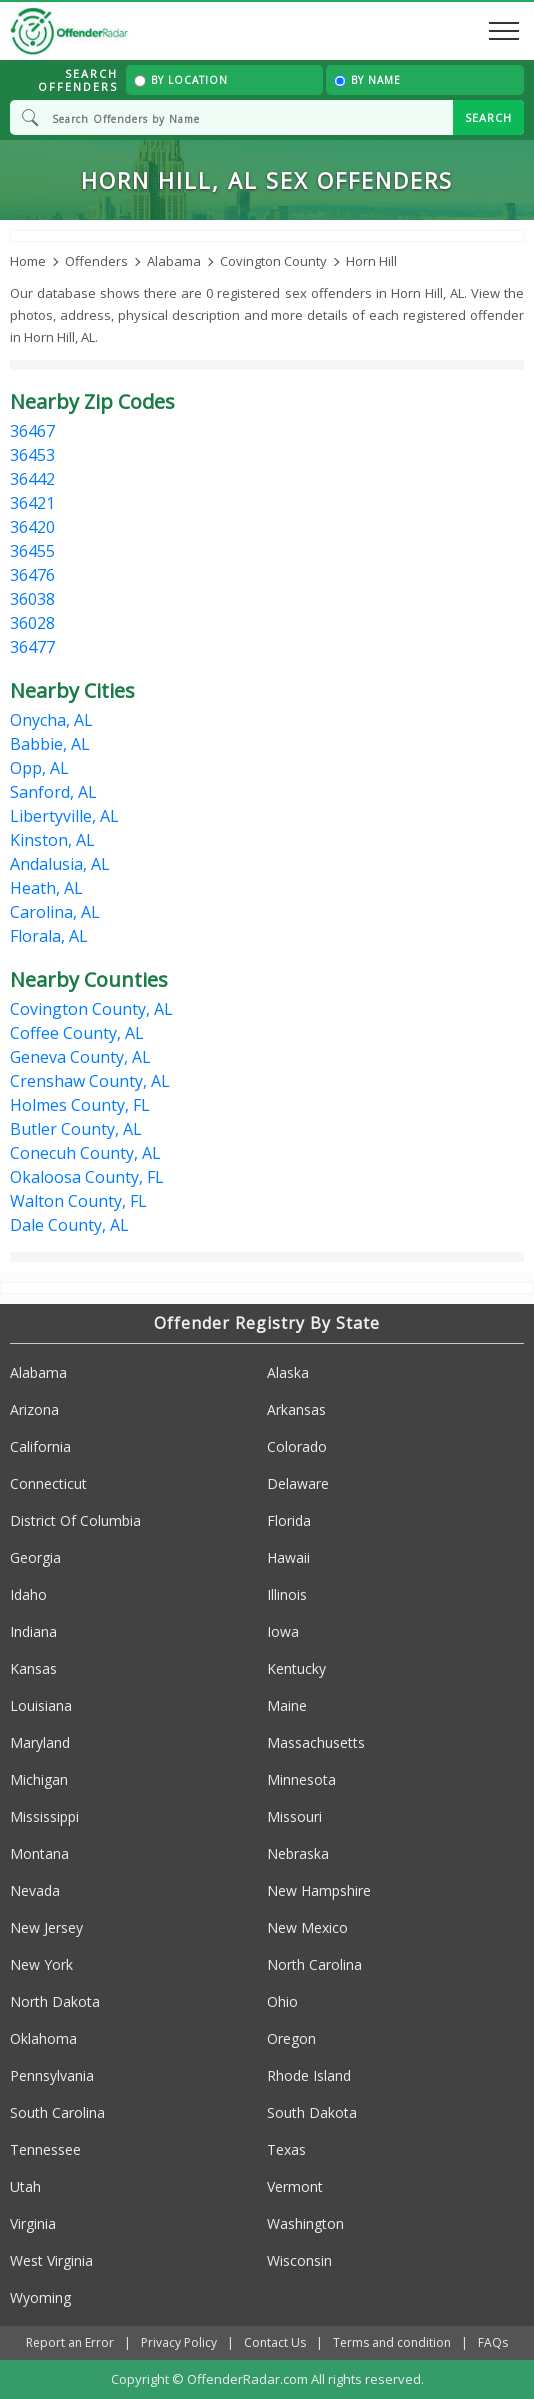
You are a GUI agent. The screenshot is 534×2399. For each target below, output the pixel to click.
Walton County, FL (78, 1201)
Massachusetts (316, 1742)
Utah (25, 2186)
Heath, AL (46, 888)
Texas (286, 2149)
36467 (32, 431)
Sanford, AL (53, 792)
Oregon (291, 2038)
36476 (32, 575)
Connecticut (48, 1483)
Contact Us (275, 2342)
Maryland (40, 1742)
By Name (367, 80)
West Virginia (51, 2260)
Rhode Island (309, 2075)
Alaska (288, 1372)
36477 (32, 647)
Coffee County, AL (77, 1033)
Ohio (282, 2001)
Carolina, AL (55, 912)
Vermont (295, 2186)
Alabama (38, 1372)
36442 (32, 479)
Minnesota (301, 1779)
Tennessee (45, 2149)
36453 (32, 455)
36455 (32, 551)
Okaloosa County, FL (87, 1177)
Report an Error (70, 2342)
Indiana (33, 1631)
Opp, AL (39, 768)
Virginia (33, 2223)
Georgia (35, 1557)
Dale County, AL (69, 1225)
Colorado (297, 1446)
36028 (32, 623)
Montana (39, 1853)
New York (41, 1964)
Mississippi (44, 1816)
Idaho (28, 1594)
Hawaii (288, 1557)
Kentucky (296, 1668)
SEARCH (488, 117)
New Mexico (307, 1927)
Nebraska (298, 1853)
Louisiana (41, 1705)
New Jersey (46, 1927)
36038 (32, 599)
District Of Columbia (75, 1520)
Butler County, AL (76, 1129)
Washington (305, 2223)
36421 (32, 503)
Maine (287, 1705)
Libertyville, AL (64, 816)
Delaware (298, 1483)
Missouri (294, 1816)
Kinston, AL (52, 840)
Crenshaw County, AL (90, 1081)
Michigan (39, 1779)
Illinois (287, 1594)
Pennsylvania (52, 2075)
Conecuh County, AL (85, 1153)
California (40, 1446)
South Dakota (312, 2112)
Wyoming (40, 2297)
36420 (32, 527)
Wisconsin (299, 2260)
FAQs (493, 2342)
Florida (289, 1520)
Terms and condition (392, 2342)
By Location (181, 80)
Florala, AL (49, 936)
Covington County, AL (91, 1009)
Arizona (34, 1409)
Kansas (33, 1668)
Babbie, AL (50, 744)
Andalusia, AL (60, 864)
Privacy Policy (179, 2342)
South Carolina (57, 2112)
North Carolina (314, 1964)
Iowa (283, 1631)
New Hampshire (319, 1890)
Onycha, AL (51, 720)
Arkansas (296, 1409)
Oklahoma (43, 2038)
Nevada (35, 1890)
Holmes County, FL (80, 1105)
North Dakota (55, 2001)
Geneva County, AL (80, 1057)
